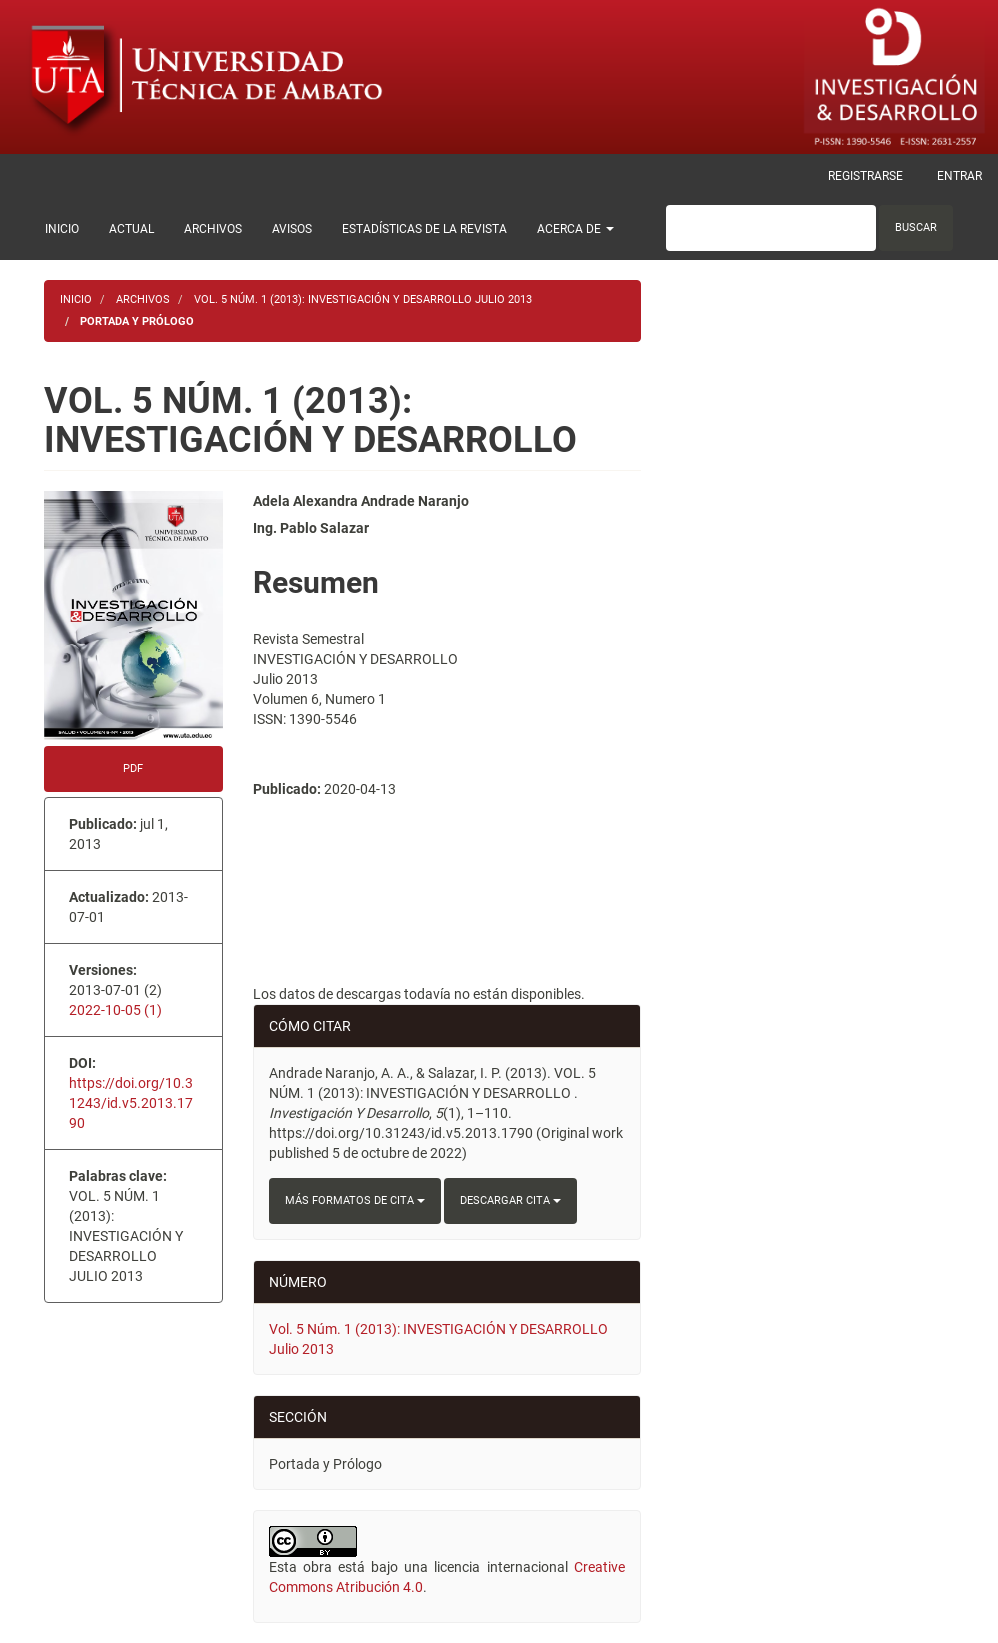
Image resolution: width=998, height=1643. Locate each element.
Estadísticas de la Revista (424, 229)
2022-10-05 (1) (115, 1010)
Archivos (213, 229)
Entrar (959, 176)
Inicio (62, 229)
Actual (131, 229)
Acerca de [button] (575, 229)
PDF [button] (133, 768)
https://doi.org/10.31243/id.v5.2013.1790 (131, 1103)
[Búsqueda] (771, 228)
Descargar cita (510, 1200)
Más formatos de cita (355, 1200)
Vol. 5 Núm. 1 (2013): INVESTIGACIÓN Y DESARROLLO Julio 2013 (363, 299)
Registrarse (865, 176)
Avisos (292, 229)
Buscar (916, 227)
